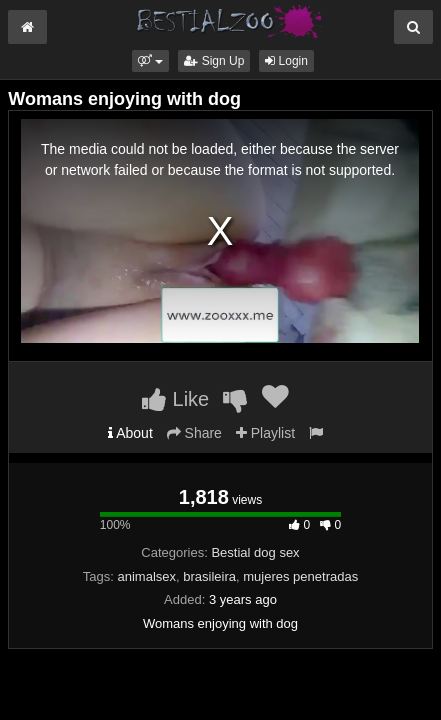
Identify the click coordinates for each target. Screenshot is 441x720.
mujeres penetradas (300, 576)
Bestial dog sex (255, 552)
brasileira (209, 576)
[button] (150, 61)
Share (194, 433)
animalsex (147, 576)
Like (175, 399)
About (130, 433)
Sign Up (214, 61)
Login (286, 61)
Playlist (265, 433)
